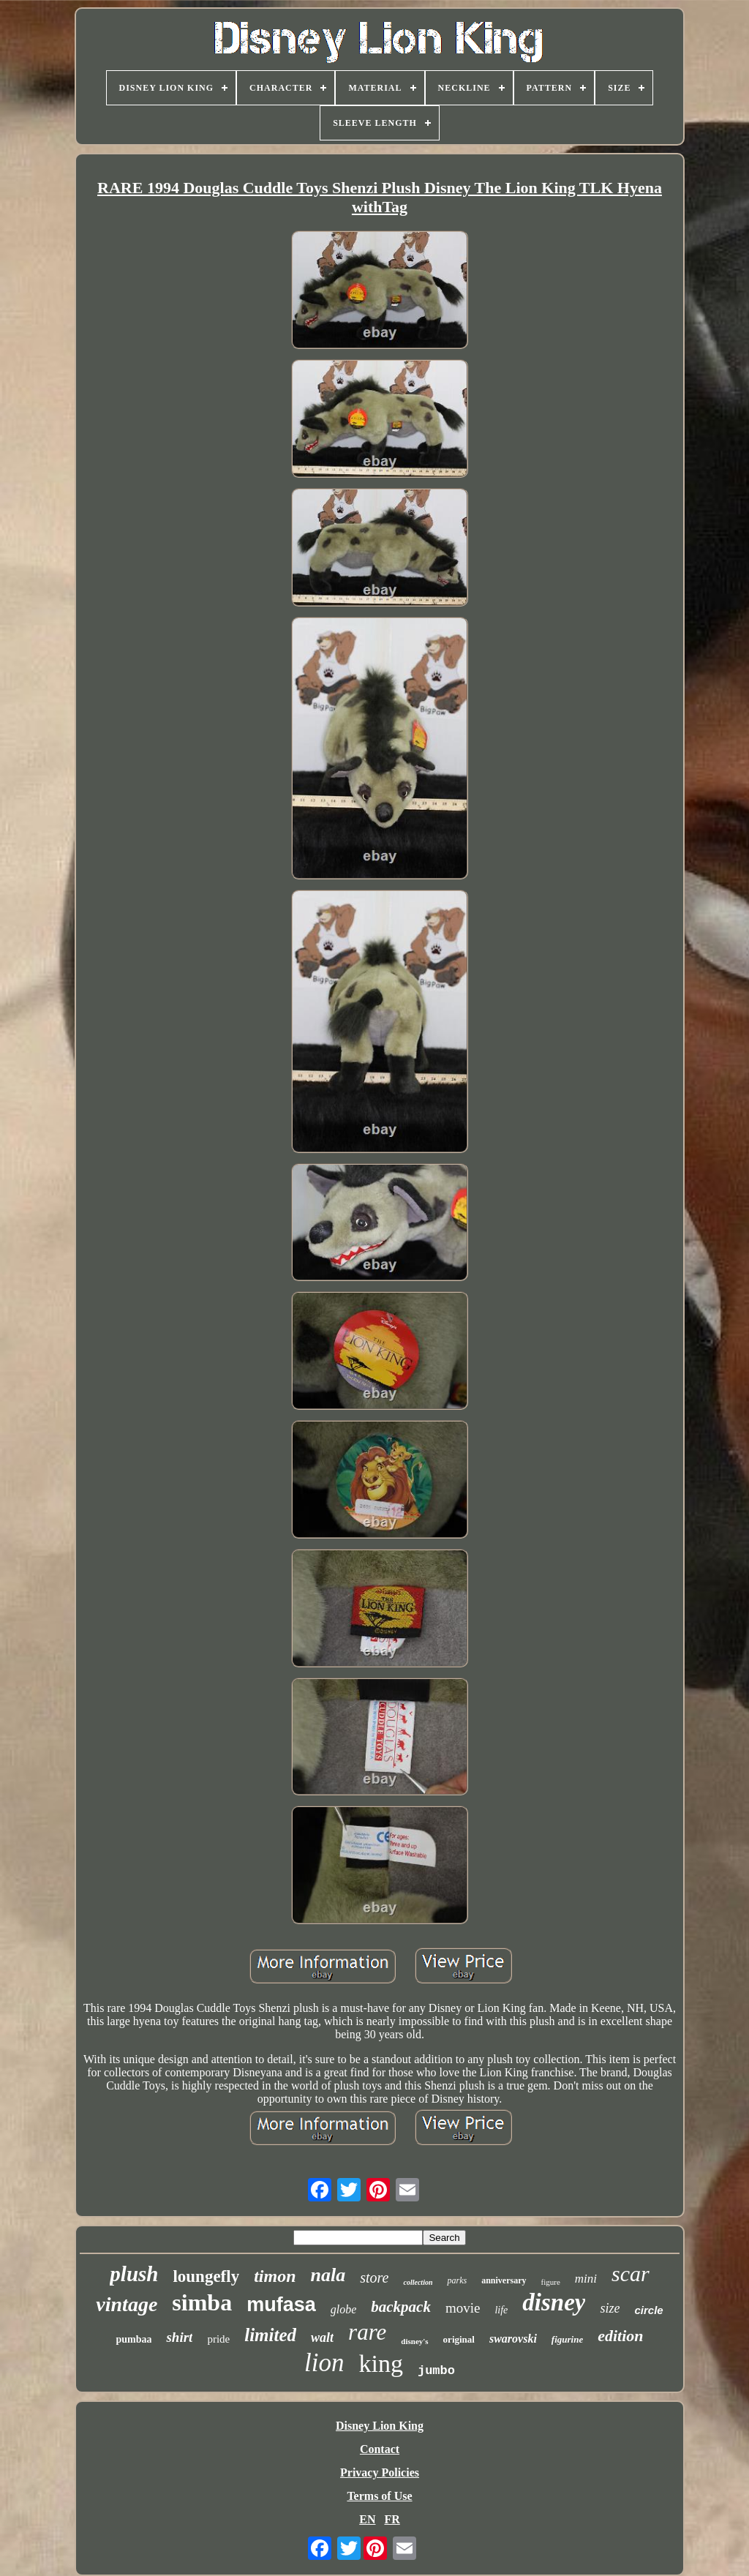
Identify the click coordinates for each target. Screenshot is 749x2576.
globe (344, 2309)
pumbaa (133, 2339)
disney (553, 2302)
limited (270, 2335)
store (374, 2277)
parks (457, 2280)
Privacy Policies (379, 2472)
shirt (179, 2337)
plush (134, 2274)
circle (648, 2310)
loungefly (206, 2276)
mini (586, 2279)
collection (417, 2282)
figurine (567, 2339)
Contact (379, 2449)
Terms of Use (379, 2496)
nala (328, 2275)
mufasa (281, 2305)
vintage (126, 2304)
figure (550, 2282)
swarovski (513, 2338)
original (459, 2339)
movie (463, 2308)
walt (322, 2337)
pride (218, 2339)
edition (620, 2336)
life (501, 2310)
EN (367, 2519)
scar (630, 2273)
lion (324, 2362)
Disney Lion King (380, 2425)
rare (367, 2332)
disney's (414, 2341)
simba (202, 2302)
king (380, 2363)
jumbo (436, 2371)
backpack (401, 2307)
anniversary (503, 2280)
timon (275, 2276)
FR (391, 2519)
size (610, 2308)
